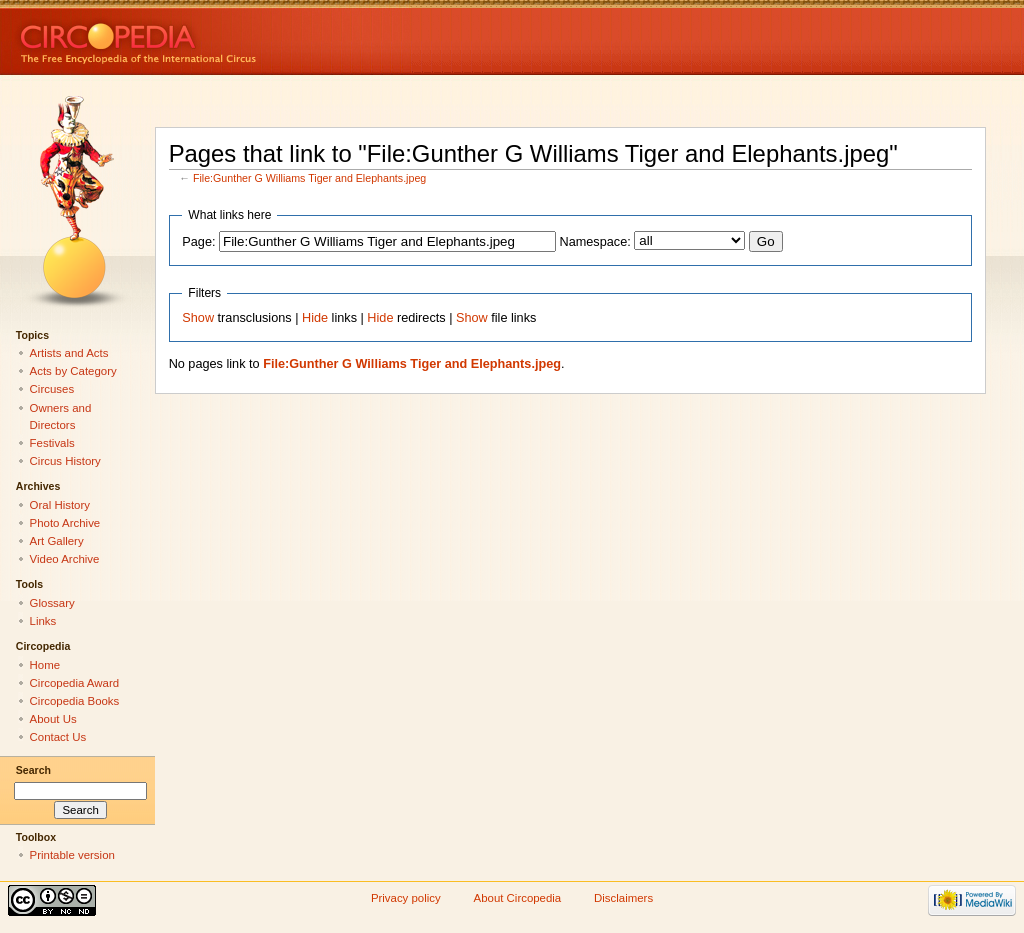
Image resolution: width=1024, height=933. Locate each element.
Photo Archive (65, 523)
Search (33, 770)
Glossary (52, 603)
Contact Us (58, 737)
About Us (53, 719)
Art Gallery (57, 541)
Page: (198, 242)
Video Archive (65, 559)
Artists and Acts (69, 353)
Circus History (65, 461)
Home (45, 665)
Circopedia (205, 37)
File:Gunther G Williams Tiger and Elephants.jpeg (309, 178)
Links (43, 621)
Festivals (52, 443)
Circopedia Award (75, 683)
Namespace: (595, 242)
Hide (315, 318)
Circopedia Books (75, 701)
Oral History (60, 505)
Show (198, 318)
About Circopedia (518, 898)
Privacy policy (406, 898)
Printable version (72, 855)
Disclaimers (623, 898)
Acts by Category (73, 371)
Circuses (52, 389)
